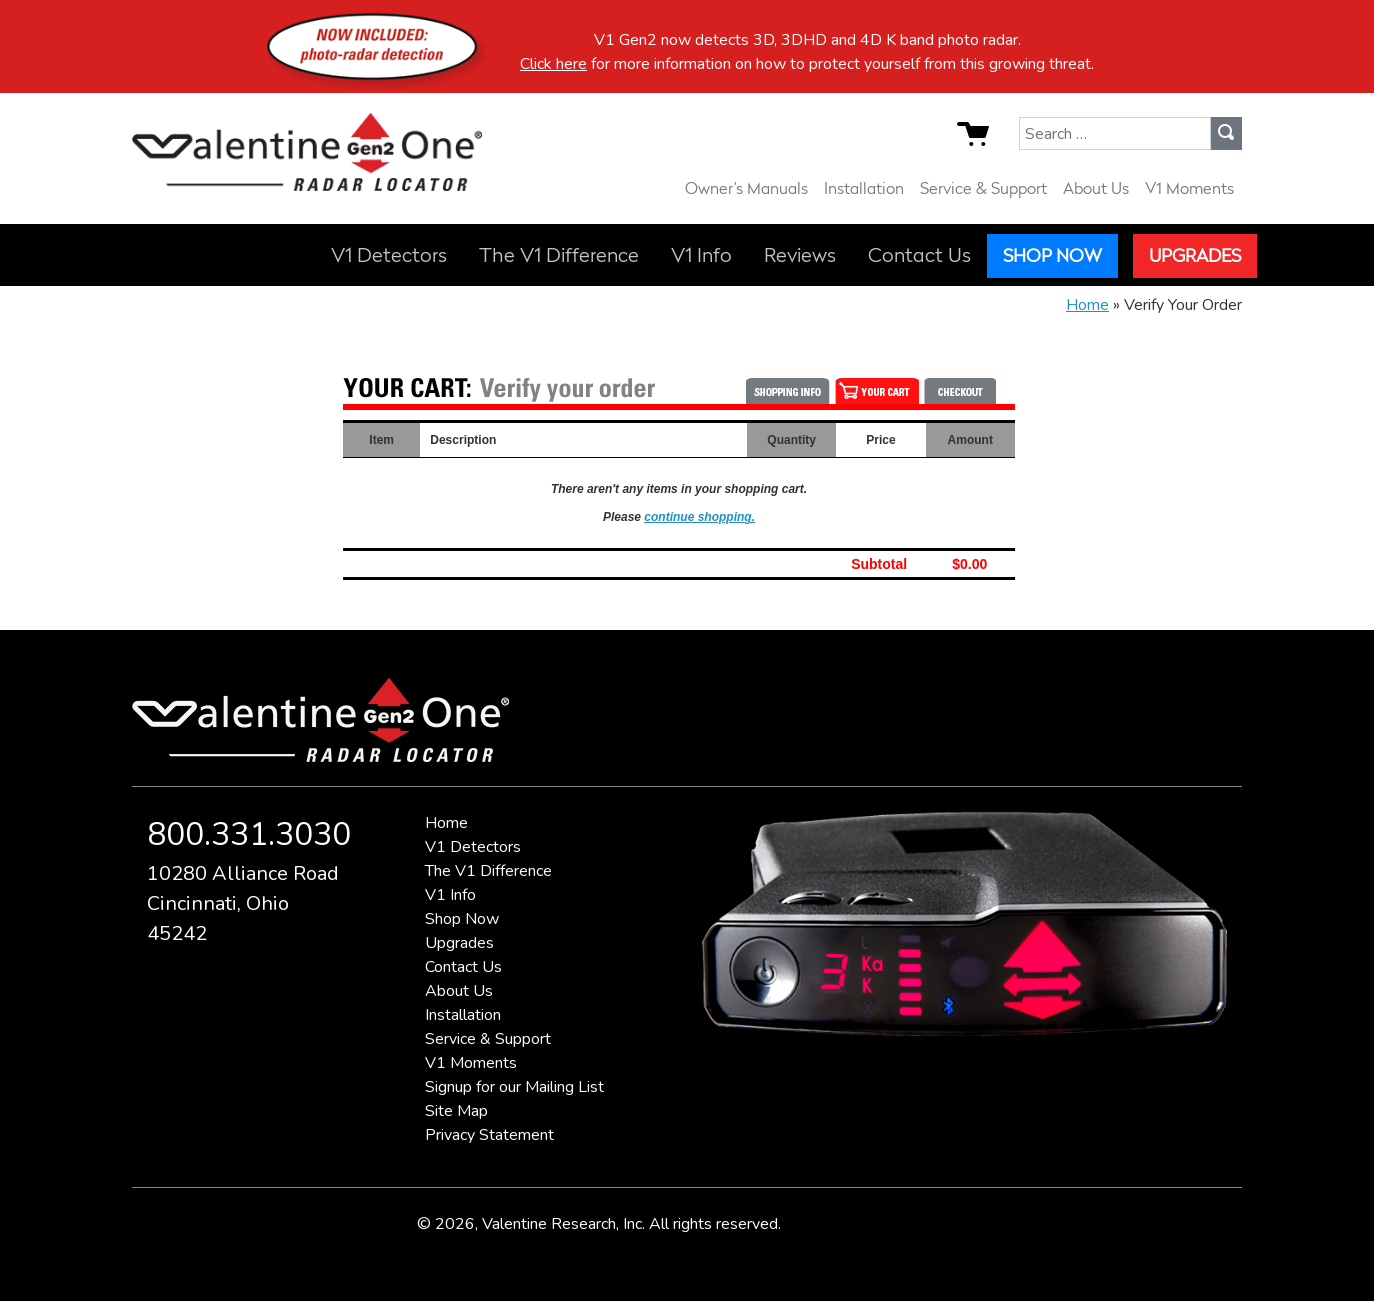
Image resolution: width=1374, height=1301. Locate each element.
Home (1087, 305)
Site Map (456, 1111)
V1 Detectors (389, 255)
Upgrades (1195, 255)
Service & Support (983, 188)
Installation (864, 188)
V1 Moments (1189, 188)
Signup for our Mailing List (514, 1087)
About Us (1096, 188)
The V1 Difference (559, 255)
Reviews (800, 255)
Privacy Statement (489, 1135)
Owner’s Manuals (746, 188)
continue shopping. (699, 517)
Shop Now (1052, 255)
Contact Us (919, 255)
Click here (553, 64)
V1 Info (701, 255)
